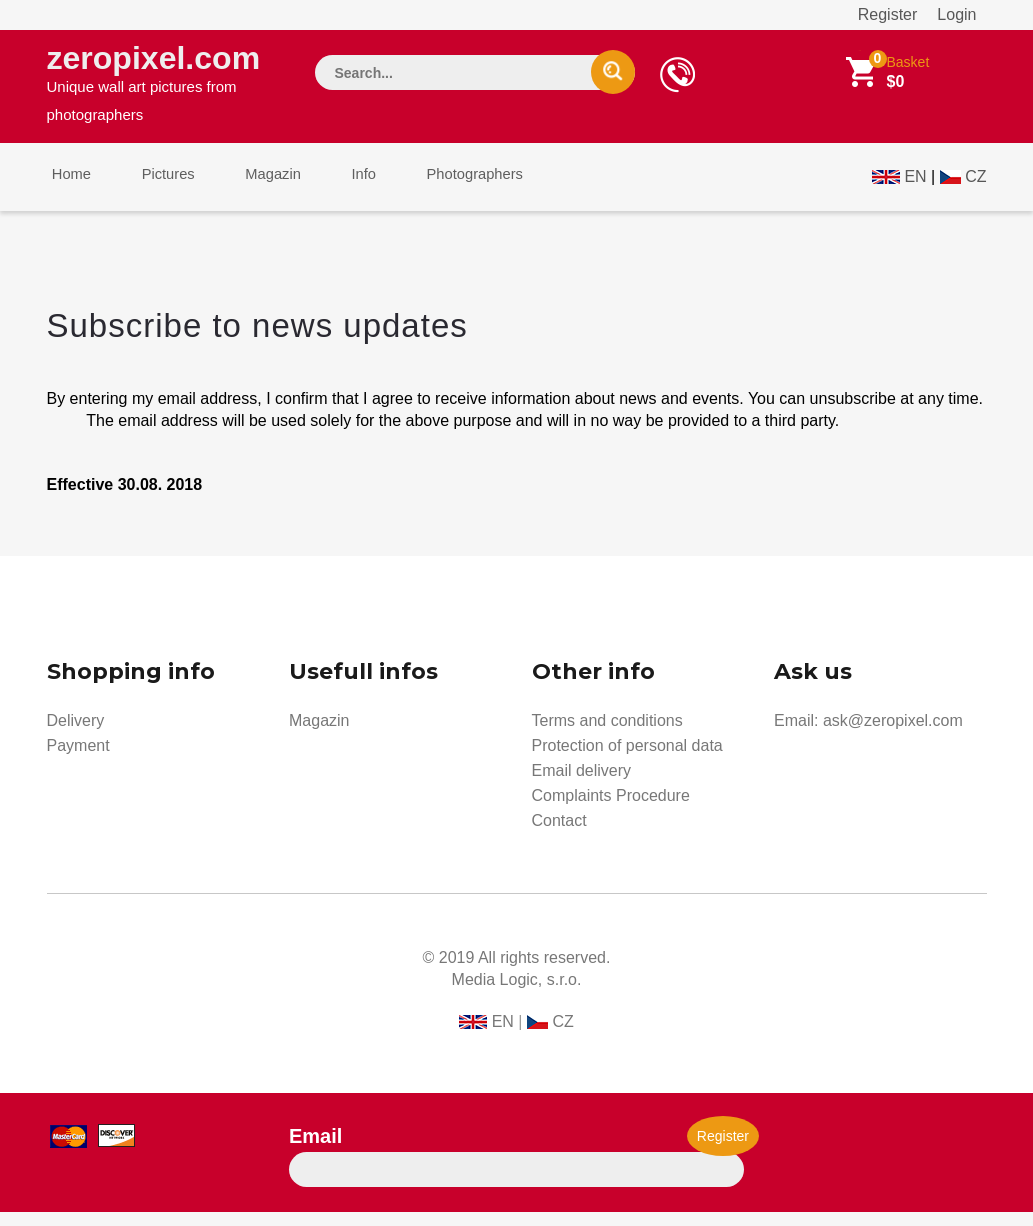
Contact (559, 834)
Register (888, 14)
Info (329, 188)
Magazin (249, 188)
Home (67, 188)
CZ (975, 186)
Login (956, 14)
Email (315, 1150)
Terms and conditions (607, 734)
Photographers (431, 188)
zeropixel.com (163, 86)
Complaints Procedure (611, 809)
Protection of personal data (627, 759)
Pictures (154, 188)
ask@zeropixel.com (893, 734)
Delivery (76, 734)
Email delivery (582, 784)
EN (915, 186)
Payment (78, 759)
